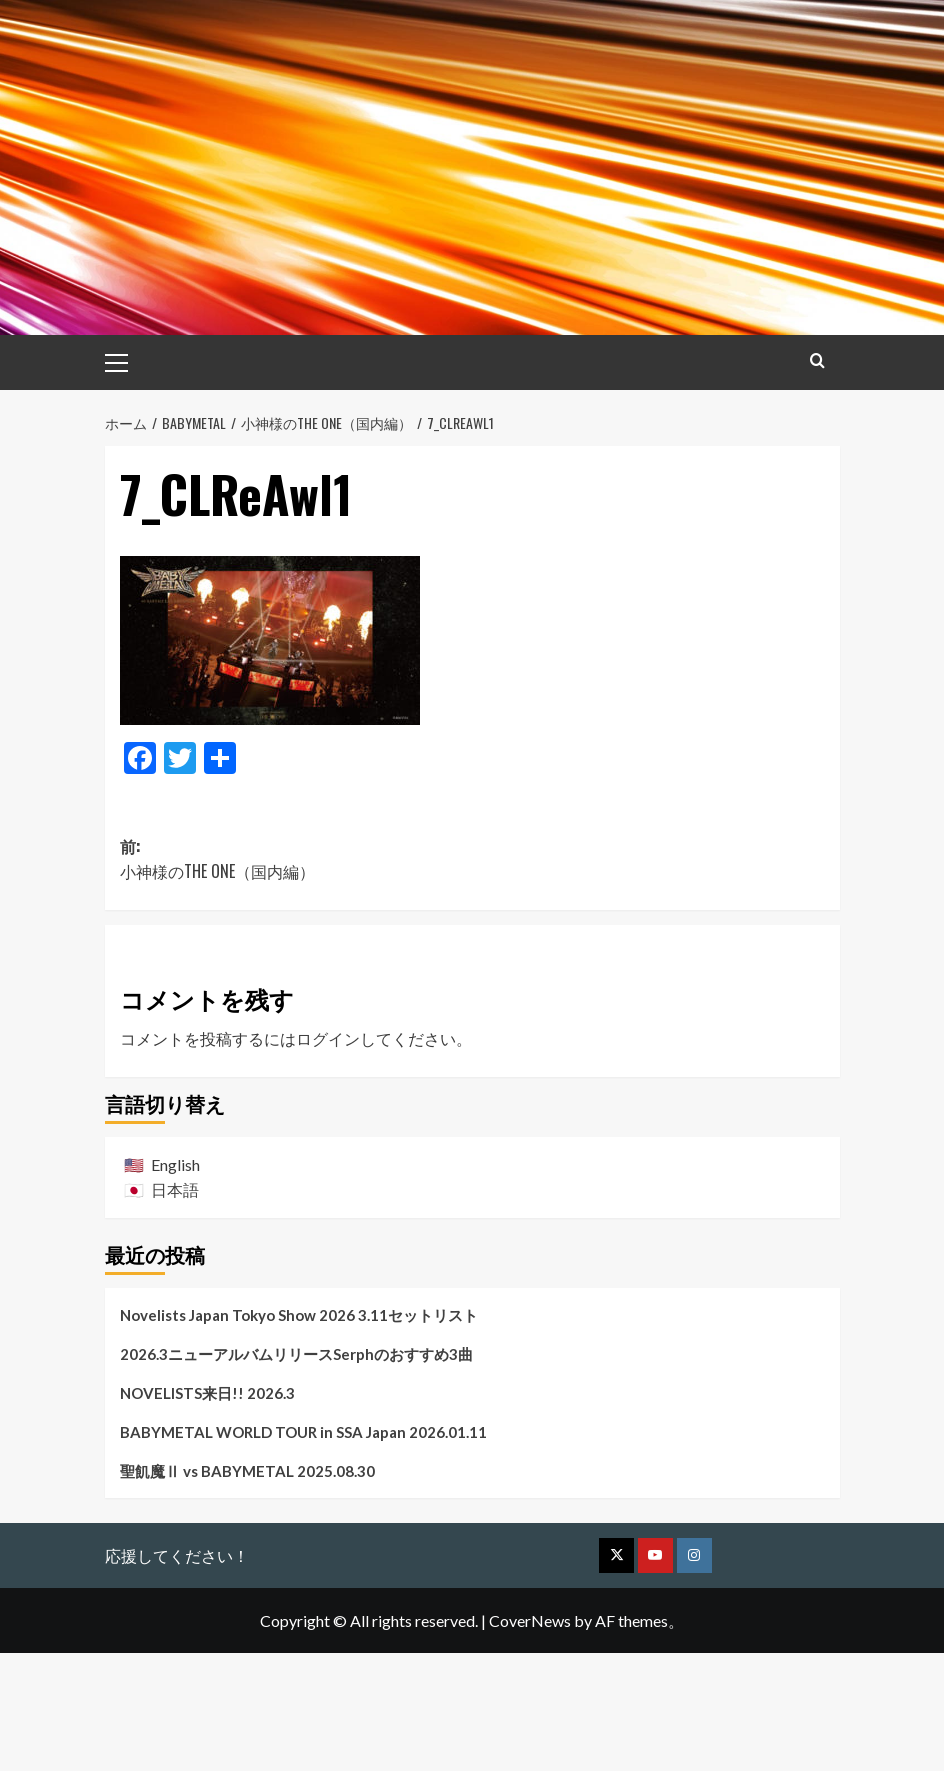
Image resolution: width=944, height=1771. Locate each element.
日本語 (175, 1306)
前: (296, 976)
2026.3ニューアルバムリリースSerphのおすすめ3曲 (296, 1471)
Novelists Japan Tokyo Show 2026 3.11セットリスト (299, 1432)
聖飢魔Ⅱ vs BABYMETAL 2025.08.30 (247, 1588)
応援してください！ (177, 1672)
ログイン (328, 1155)
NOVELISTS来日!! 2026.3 (207, 1510)
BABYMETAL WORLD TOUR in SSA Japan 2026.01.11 (303, 1549)
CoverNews (530, 1737)
